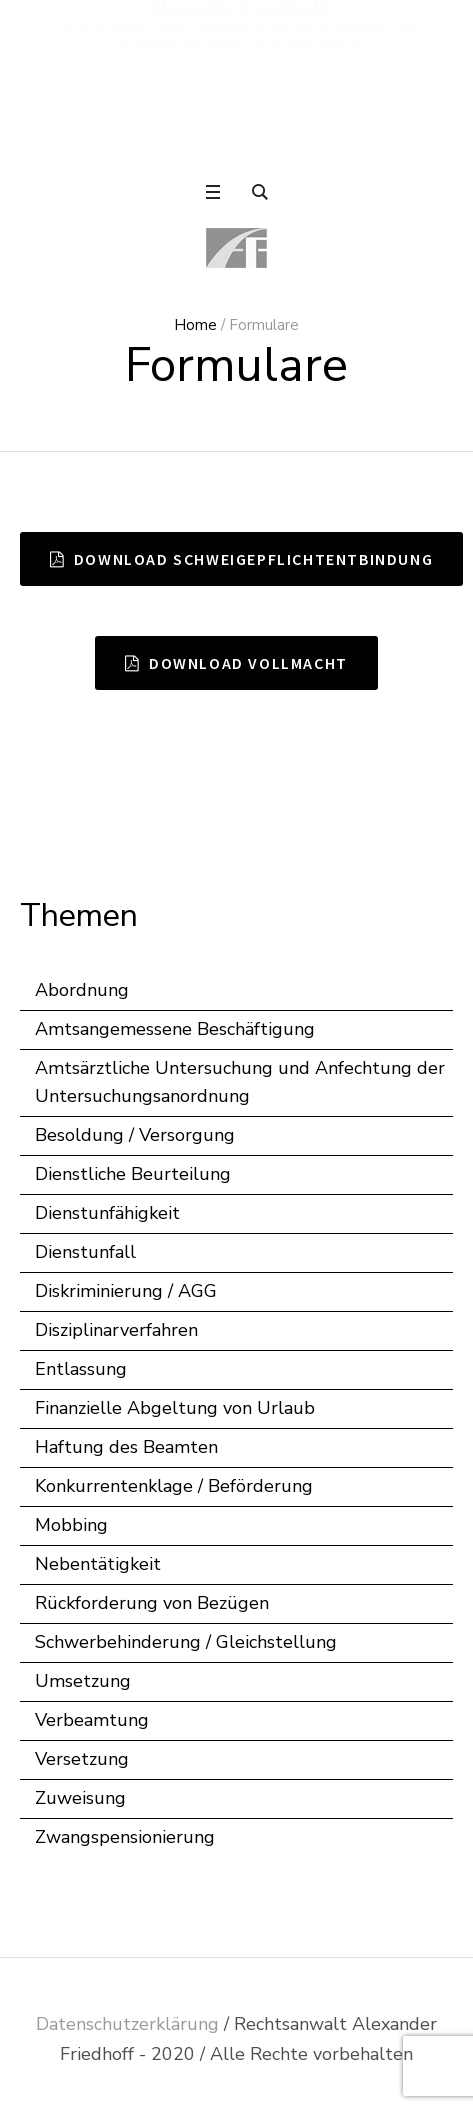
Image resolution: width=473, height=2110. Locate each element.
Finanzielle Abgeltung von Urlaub (175, 1408)
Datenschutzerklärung (127, 2024)
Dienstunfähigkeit (107, 1213)
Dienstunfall (85, 1252)
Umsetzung (83, 1681)
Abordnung (82, 990)
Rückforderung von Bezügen (152, 1603)
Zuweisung (80, 1798)
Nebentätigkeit (98, 1564)
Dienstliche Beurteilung (133, 1174)
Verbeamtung (92, 1720)
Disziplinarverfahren (116, 1330)
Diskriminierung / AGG (126, 1291)
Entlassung (81, 1369)
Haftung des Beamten (126, 1447)
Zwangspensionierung (125, 1837)
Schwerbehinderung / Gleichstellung (186, 1642)
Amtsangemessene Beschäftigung (175, 1029)
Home (195, 325)
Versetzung (82, 1759)
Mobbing (71, 1525)
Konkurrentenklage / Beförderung (174, 1486)
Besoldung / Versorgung (135, 1135)
